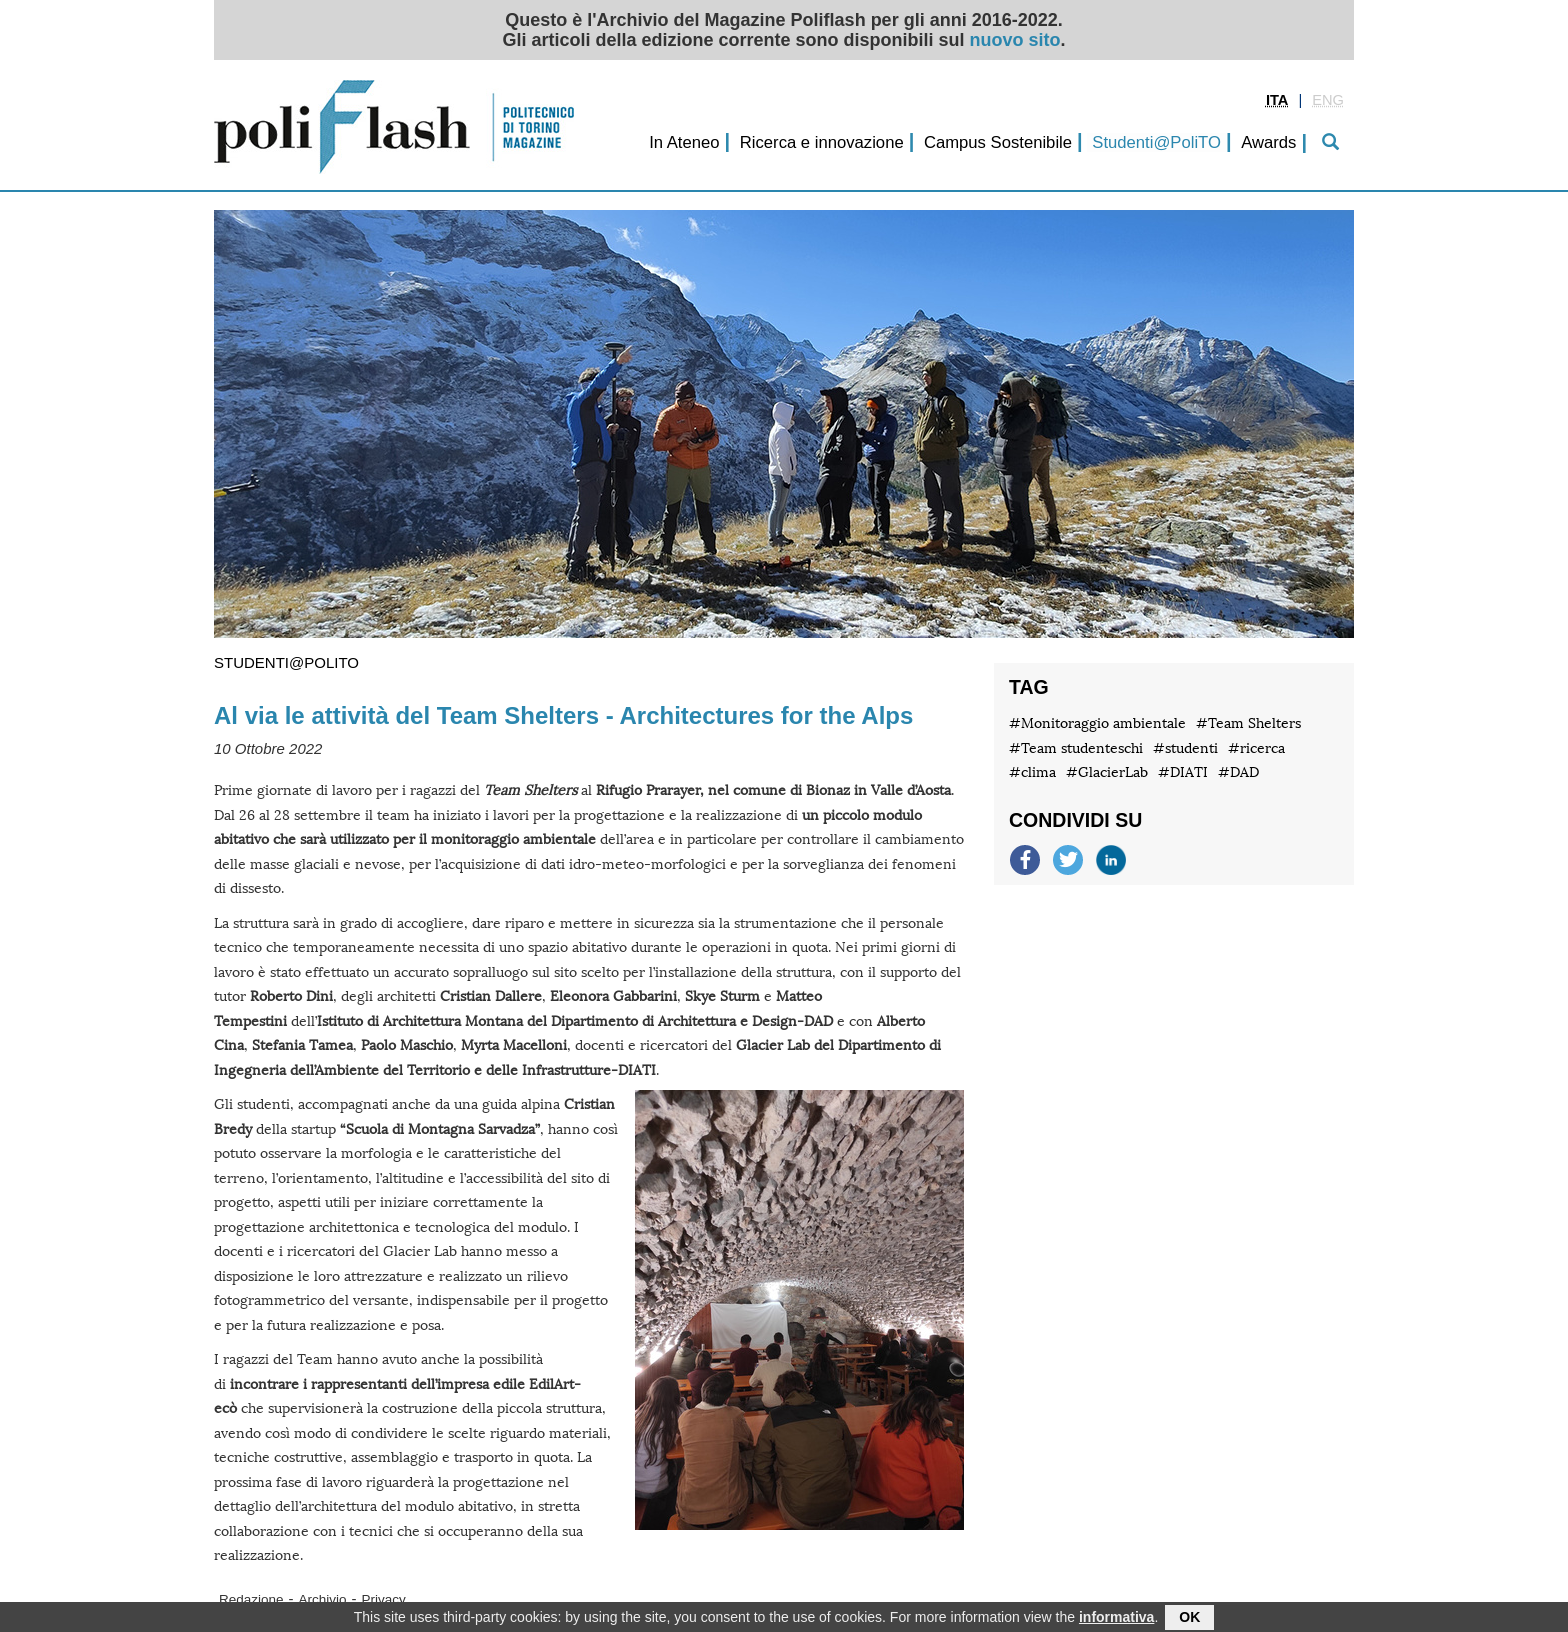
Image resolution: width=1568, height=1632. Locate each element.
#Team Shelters (1248, 723)
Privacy (384, 1599)
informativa (1116, 1619)
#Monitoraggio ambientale (1097, 723)
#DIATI (1183, 772)
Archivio (323, 1599)
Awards (1268, 142)
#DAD (1238, 772)
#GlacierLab (1107, 772)
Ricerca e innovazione (822, 142)
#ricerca (1256, 748)
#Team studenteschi (1076, 748)
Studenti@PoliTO (1156, 142)
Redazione (251, 1599)
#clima (1032, 772)
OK (1189, 1619)
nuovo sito (1015, 40)
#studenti (1185, 748)
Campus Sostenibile (998, 142)
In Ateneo (684, 142)
